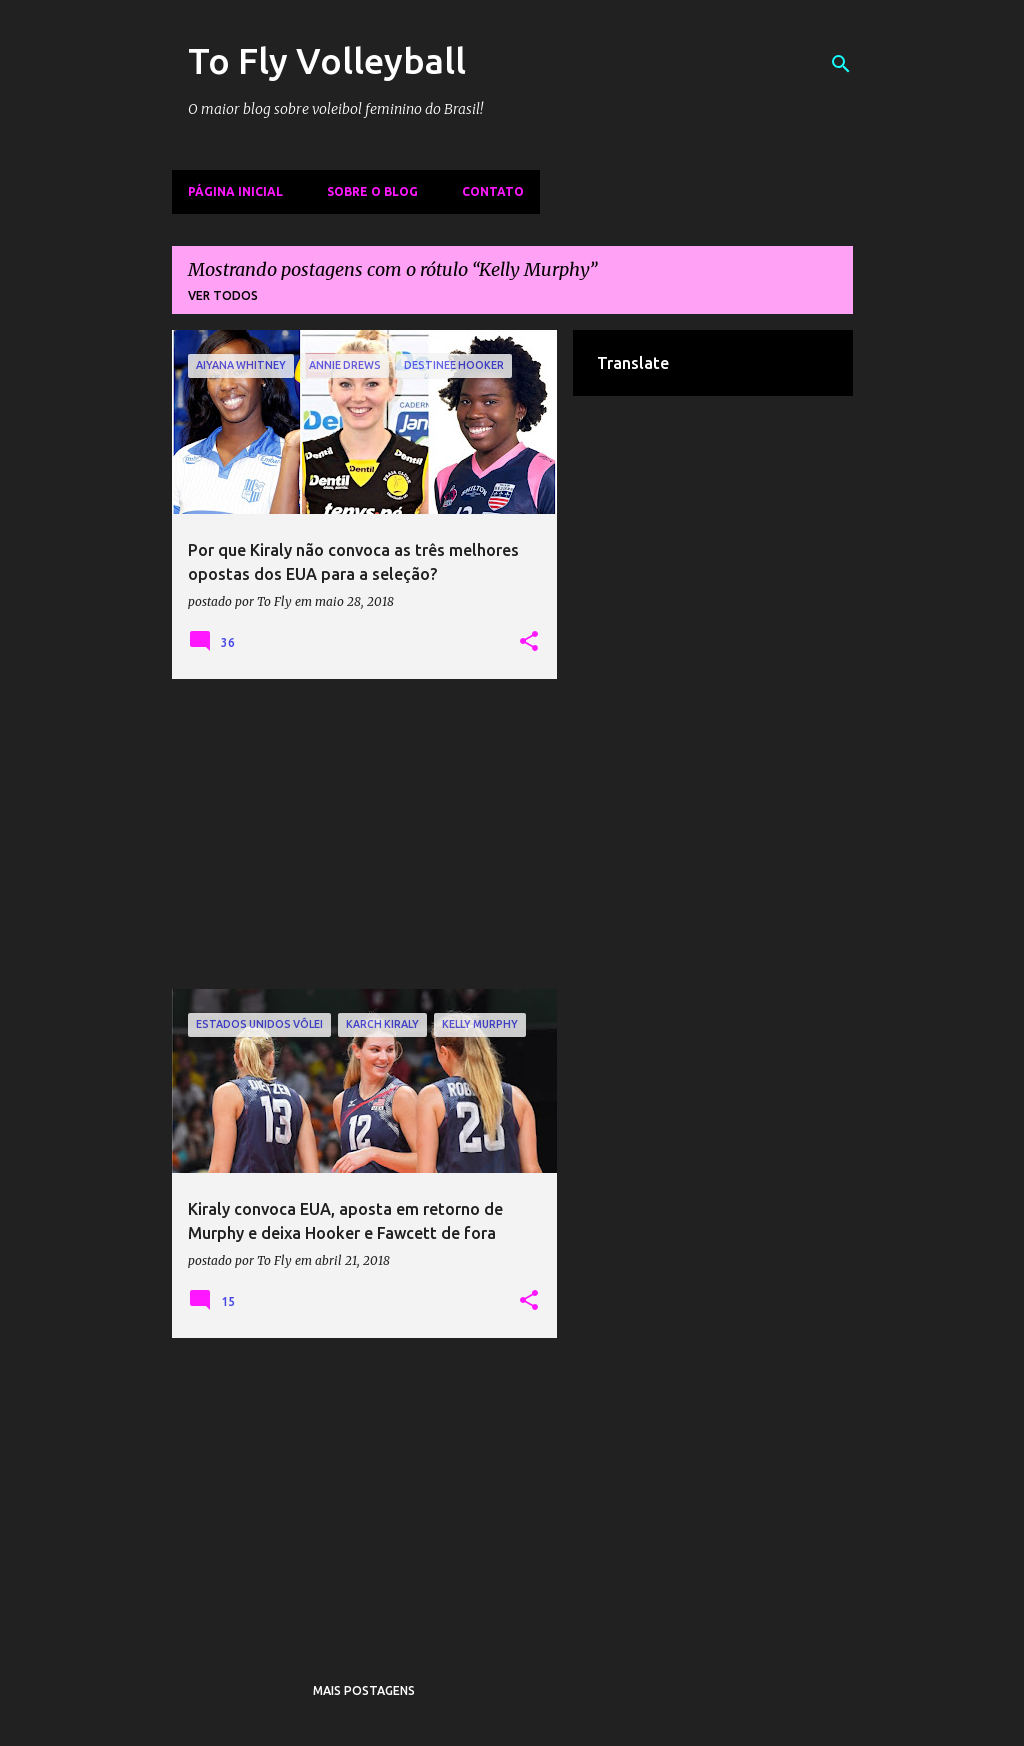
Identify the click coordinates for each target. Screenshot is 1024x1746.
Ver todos (223, 295)
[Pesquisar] (841, 64)
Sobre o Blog (372, 191)
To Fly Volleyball (327, 60)
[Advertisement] (365, 834)
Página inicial (235, 191)
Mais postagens (364, 1690)
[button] (529, 642)
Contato (493, 191)
